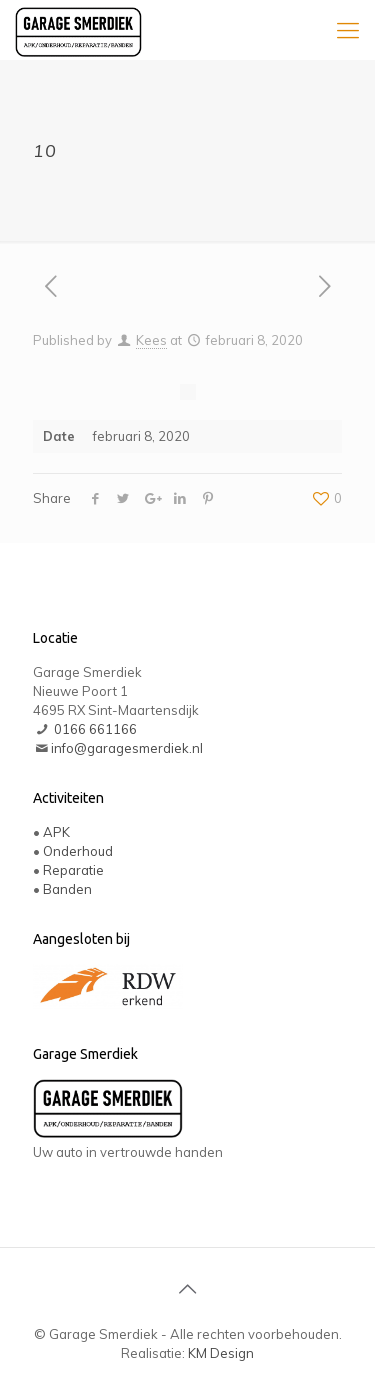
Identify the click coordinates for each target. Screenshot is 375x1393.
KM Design (221, 1353)
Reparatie (73, 870)
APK (56, 832)
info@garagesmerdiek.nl (127, 748)
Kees (151, 340)
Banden (67, 889)
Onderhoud (78, 851)
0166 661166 (95, 729)
